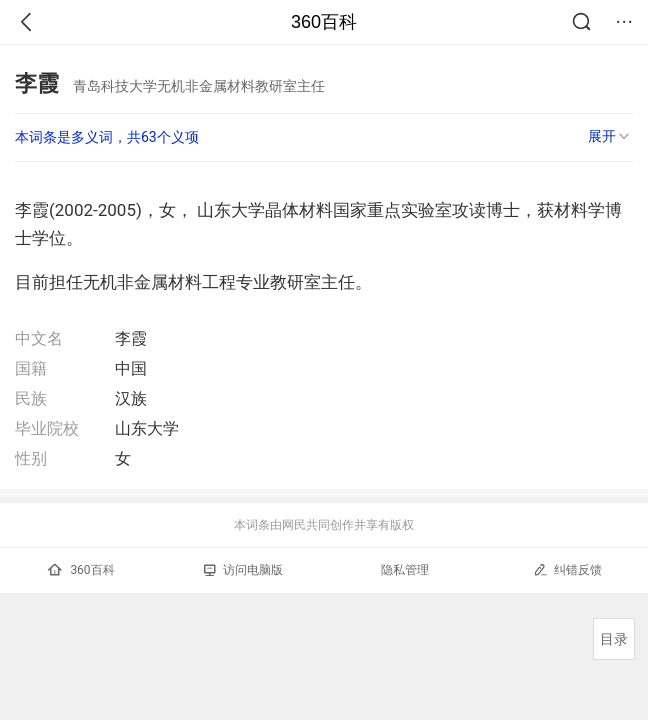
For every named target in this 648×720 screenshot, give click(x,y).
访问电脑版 (243, 570)
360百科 (324, 22)
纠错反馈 (567, 569)
